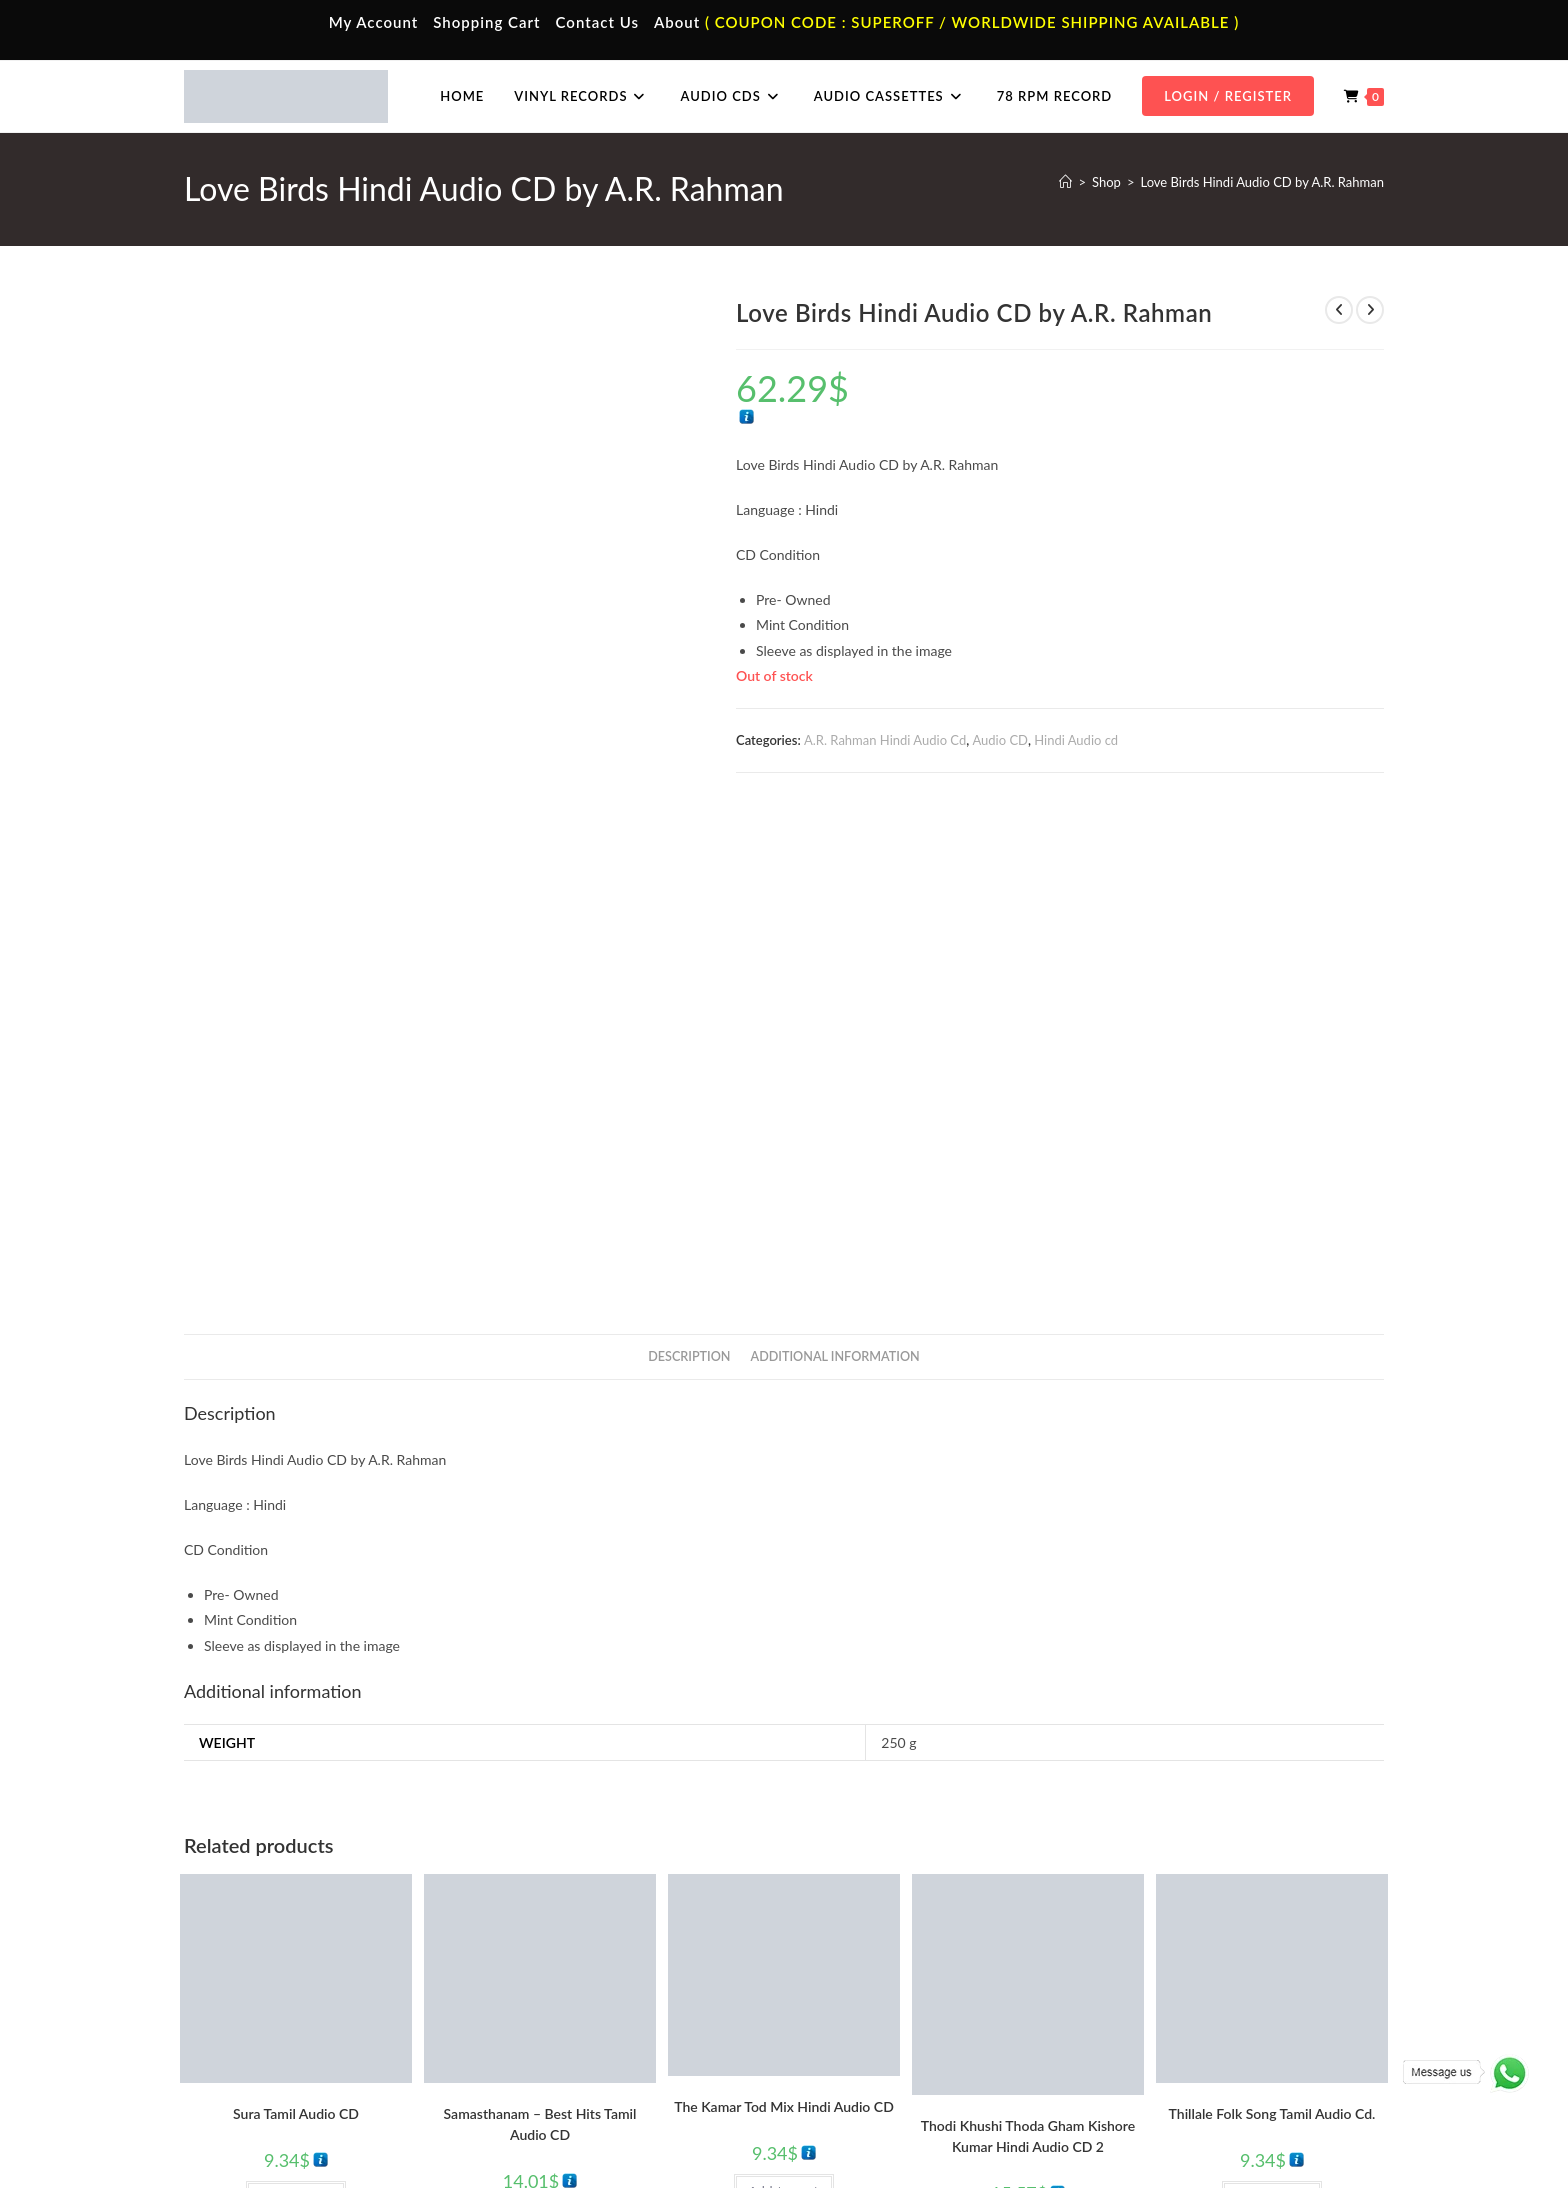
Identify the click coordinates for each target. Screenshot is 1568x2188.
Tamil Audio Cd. (1163, 1948)
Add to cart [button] (296, 1702)
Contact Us (597, 22)
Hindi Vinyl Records (874, 1977)
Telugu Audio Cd (1165, 2007)
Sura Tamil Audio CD (296, 1618)
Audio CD (1000, 740)
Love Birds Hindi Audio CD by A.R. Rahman (1262, 182)
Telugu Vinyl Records (878, 2036)
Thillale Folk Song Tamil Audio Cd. (1272, 1618)
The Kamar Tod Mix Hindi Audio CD (784, 1611)
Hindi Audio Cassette (578, 1977)
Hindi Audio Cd (1162, 1977)
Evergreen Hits (1014, 1771)
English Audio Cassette (583, 2066)
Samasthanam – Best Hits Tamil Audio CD (540, 1629)
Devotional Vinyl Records (890, 2066)
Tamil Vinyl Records (874, 1948)
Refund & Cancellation (1325, 2130)
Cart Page (246, 2036)
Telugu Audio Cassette (582, 2007)
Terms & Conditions (1023, 2130)
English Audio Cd (1167, 2066)
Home (236, 1948)
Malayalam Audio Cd (1177, 2036)
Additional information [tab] (835, 861)
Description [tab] (689, 861)
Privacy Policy (1124, 2130)
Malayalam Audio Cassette (594, 2036)
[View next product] (1370, 310)
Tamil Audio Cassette (578, 1948)
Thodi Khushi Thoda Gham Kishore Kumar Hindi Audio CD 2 (1028, 1642)
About (677, 22)
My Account (374, 22)
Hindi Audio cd (1076, 740)
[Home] (1065, 182)
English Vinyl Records (879, 2007)
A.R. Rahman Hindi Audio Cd (885, 740)
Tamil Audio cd (322, 1737)
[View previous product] (1339, 310)
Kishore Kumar (1027, 1783)
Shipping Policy (1214, 2130)
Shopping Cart (486, 22)
